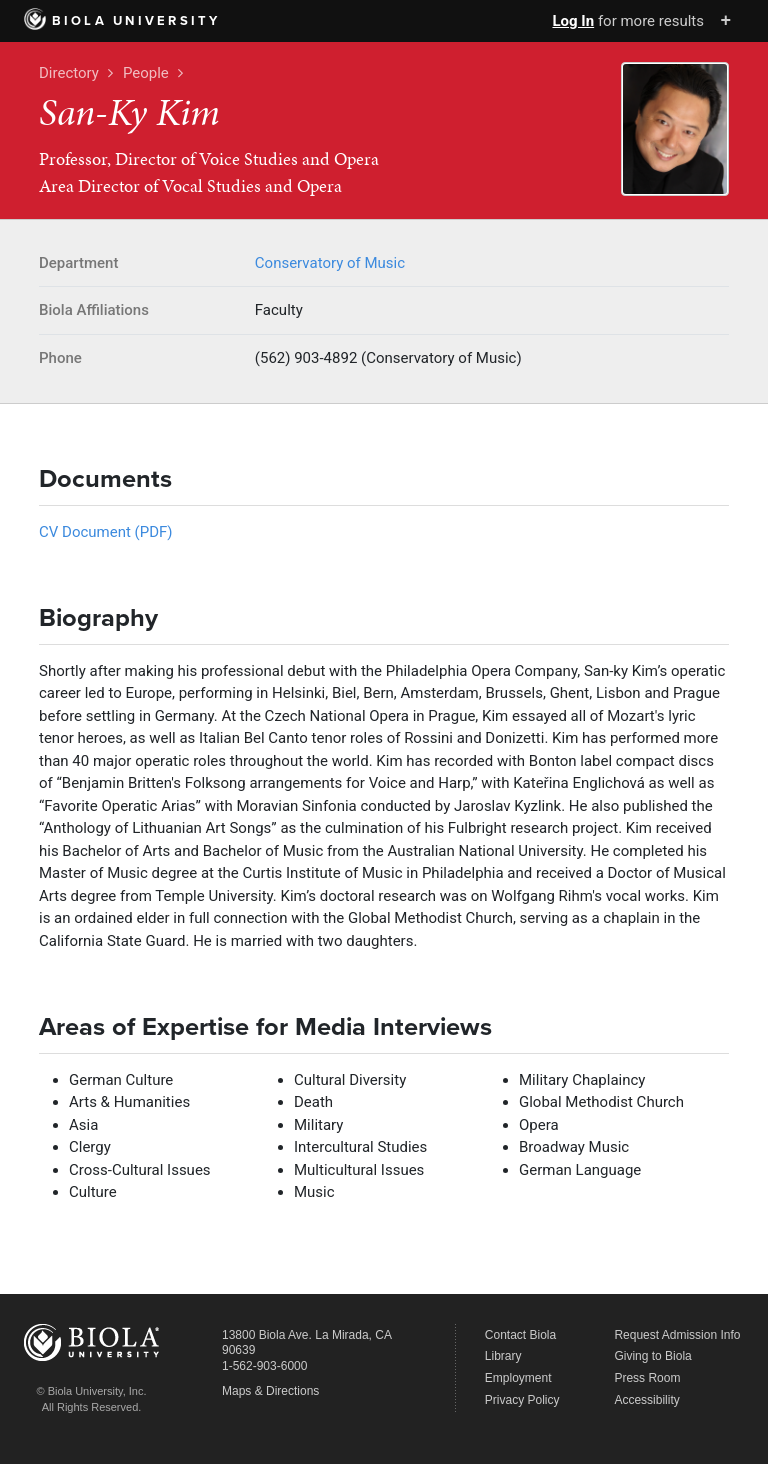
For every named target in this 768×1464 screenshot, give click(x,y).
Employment (518, 1378)
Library (503, 1356)
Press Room (647, 1378)
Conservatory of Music (330, 263)
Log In (573, 21)
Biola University (122, 21)
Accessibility (646, 1400)
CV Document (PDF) (106, 532)
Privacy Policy (522, 1400)
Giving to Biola (652, 1356)
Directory (69, 73)
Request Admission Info (677, 1335)
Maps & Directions (270, 1391)
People (146, 73)
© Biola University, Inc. (92, 1391)
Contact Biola (520, 1335)
